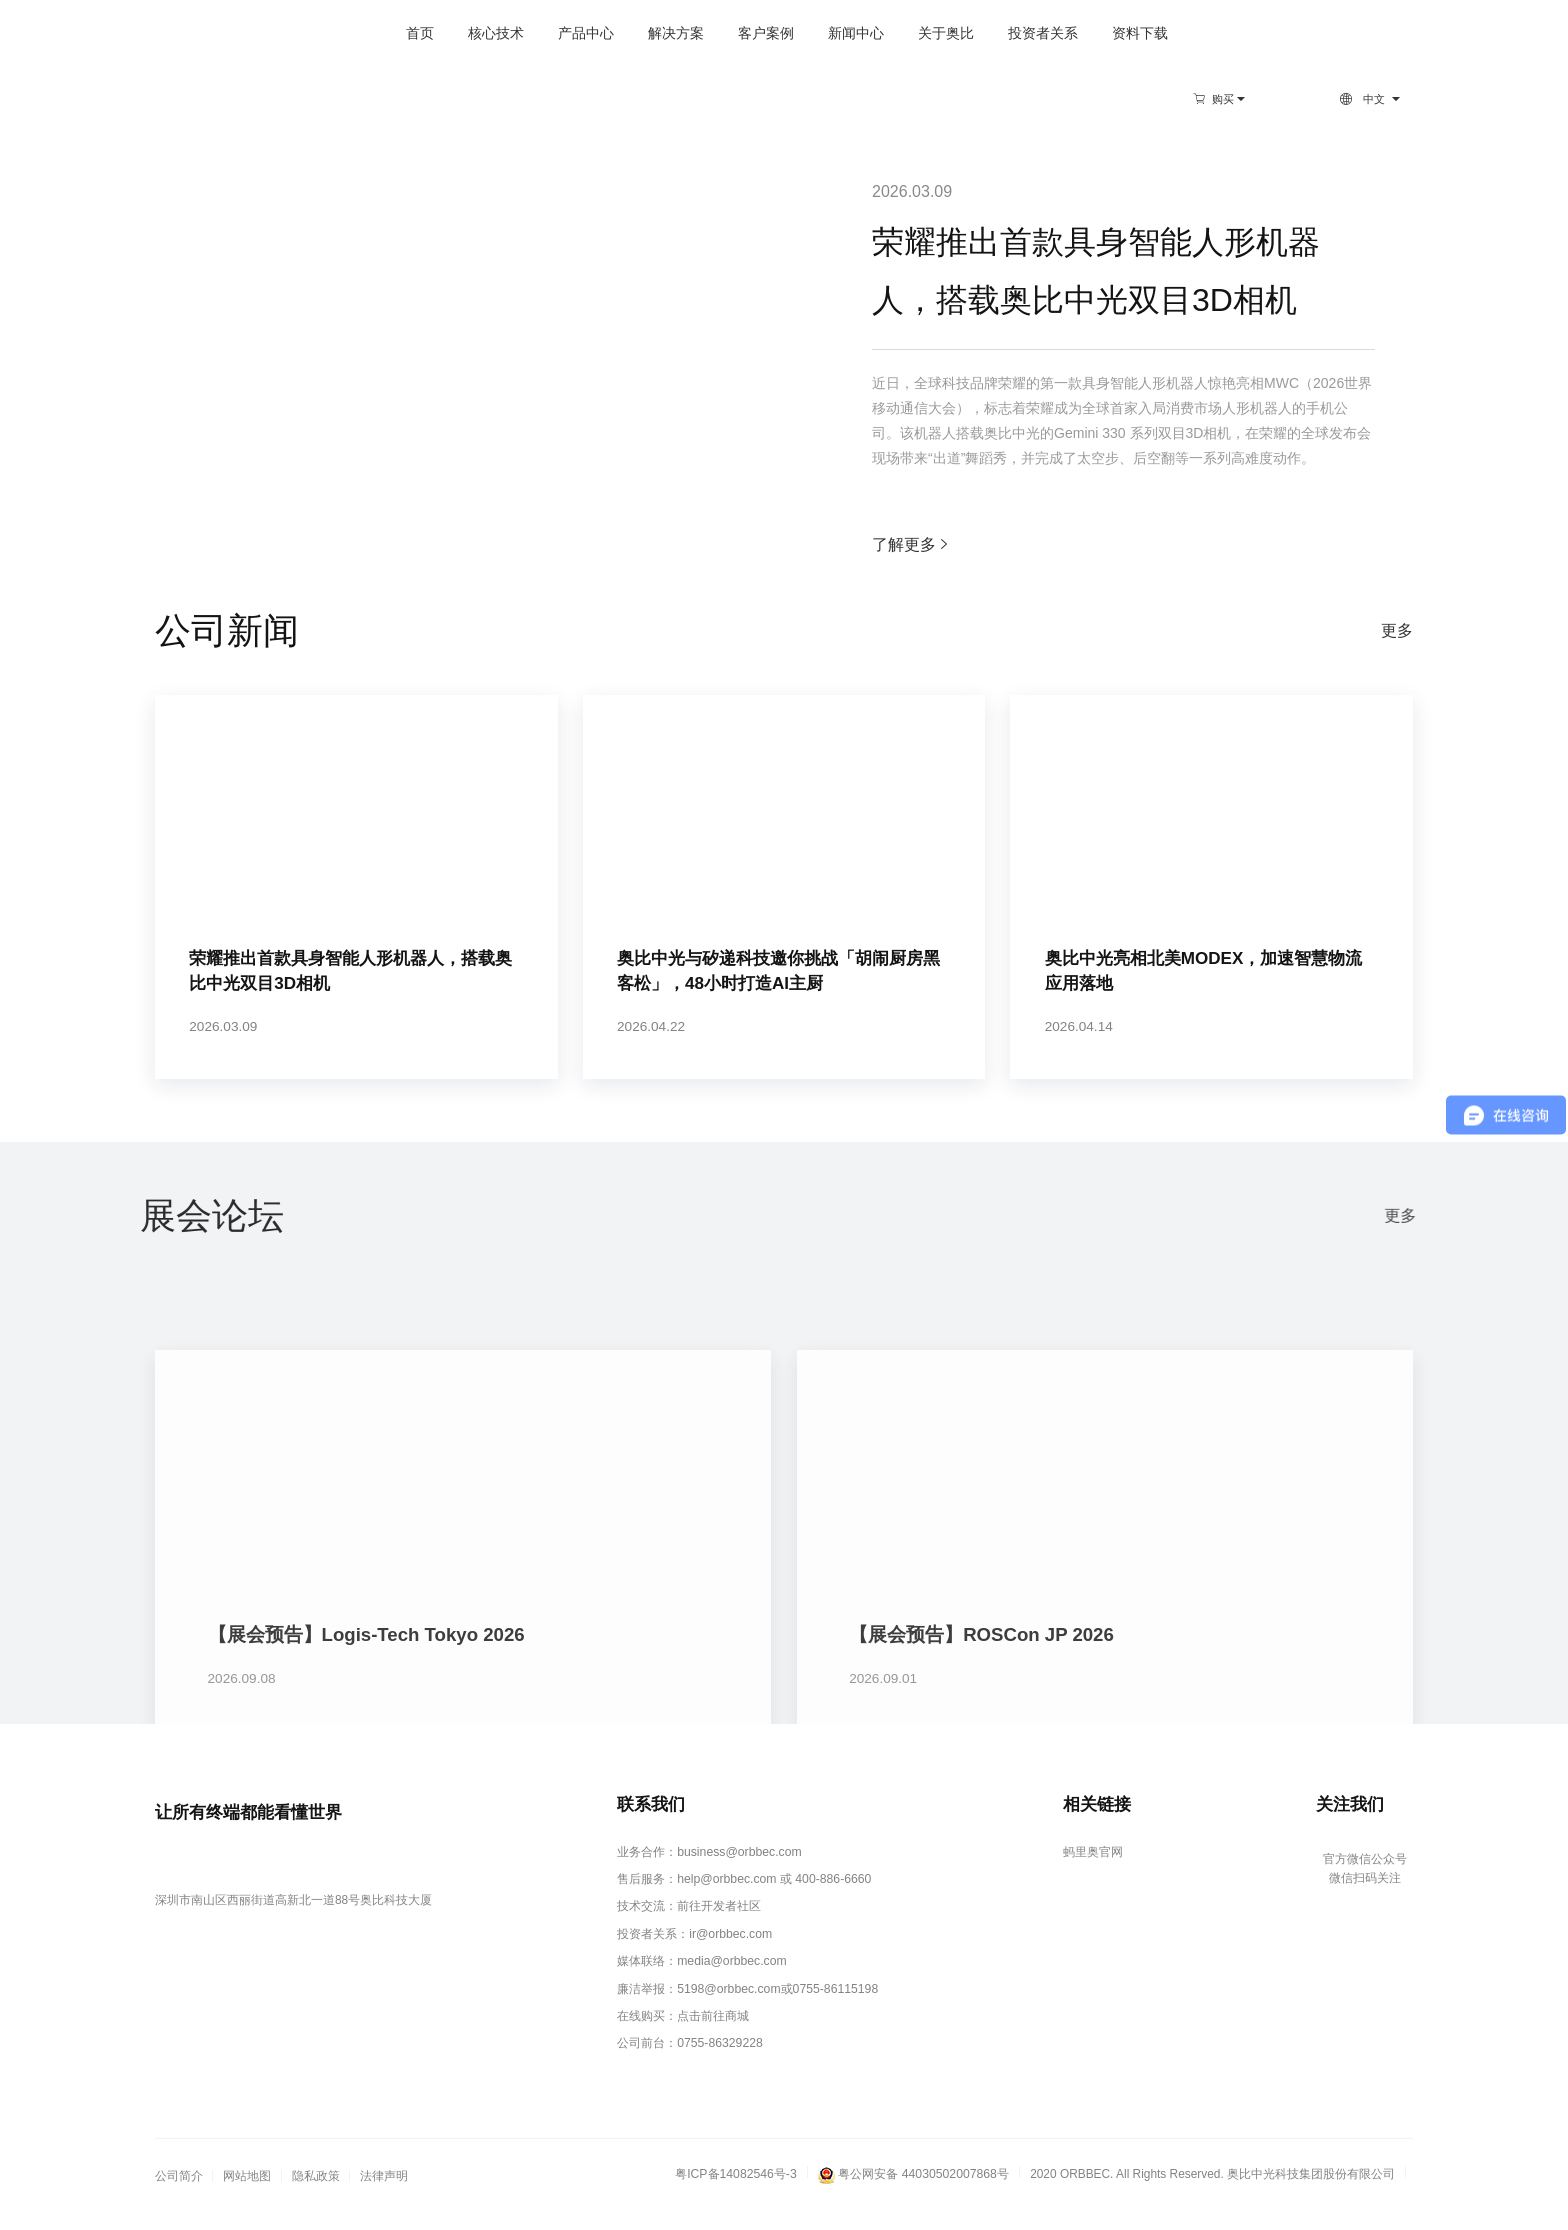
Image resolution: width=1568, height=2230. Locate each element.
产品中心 (508, 33)
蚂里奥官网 (1091, 1878)
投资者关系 (965, 33)
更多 (1397, 630)
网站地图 (247, 2195)
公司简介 (179, 2195)
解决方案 (598, 33)
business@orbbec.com (739, 1878)
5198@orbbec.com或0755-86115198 (777, 2010)
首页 (342, 33)
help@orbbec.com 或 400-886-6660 (773, 1904)
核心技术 (418, 33)
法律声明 (384, 2195)
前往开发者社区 (721, 1931)
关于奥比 (868, 33)
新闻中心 (778, 33)
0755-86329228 (720, 2062)
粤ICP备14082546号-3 (739, 2192)
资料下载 (1062, 33)
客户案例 (688, 33)
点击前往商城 (715, 2036)
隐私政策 (316, 2195)
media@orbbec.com (732, 1983)
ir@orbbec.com (731, 1957)
